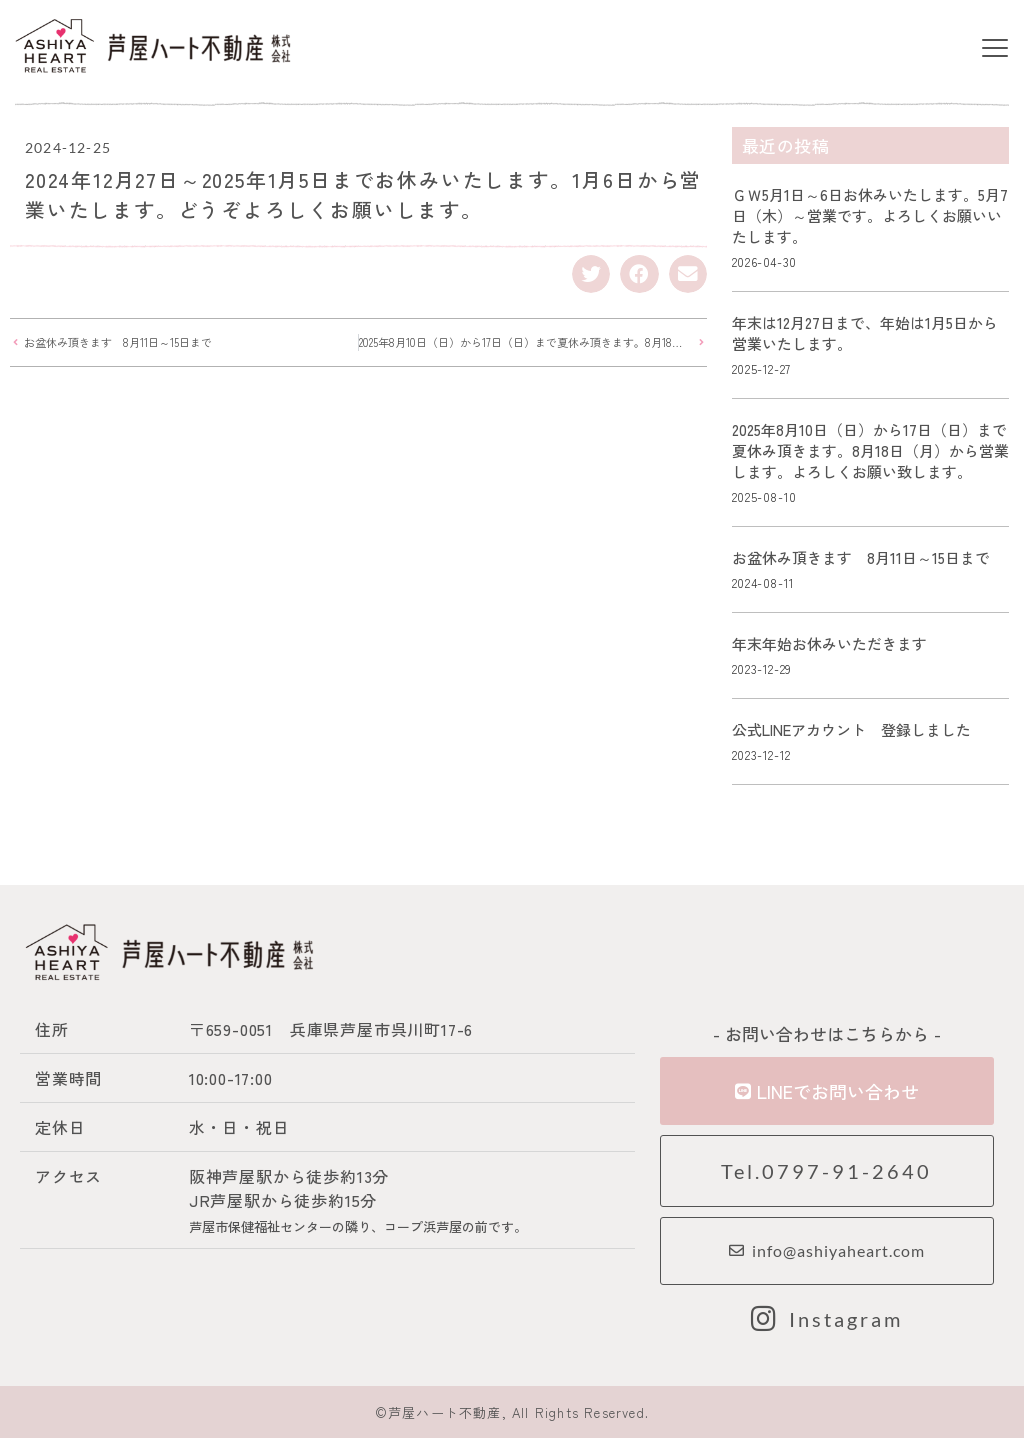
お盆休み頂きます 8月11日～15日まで (861, 557)
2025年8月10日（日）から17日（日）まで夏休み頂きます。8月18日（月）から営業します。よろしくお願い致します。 (870, 450)
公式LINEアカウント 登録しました (851, 729)
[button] (995, 49)
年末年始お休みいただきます (829, 643)
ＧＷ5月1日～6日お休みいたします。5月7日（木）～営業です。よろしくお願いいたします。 (870, 215)
